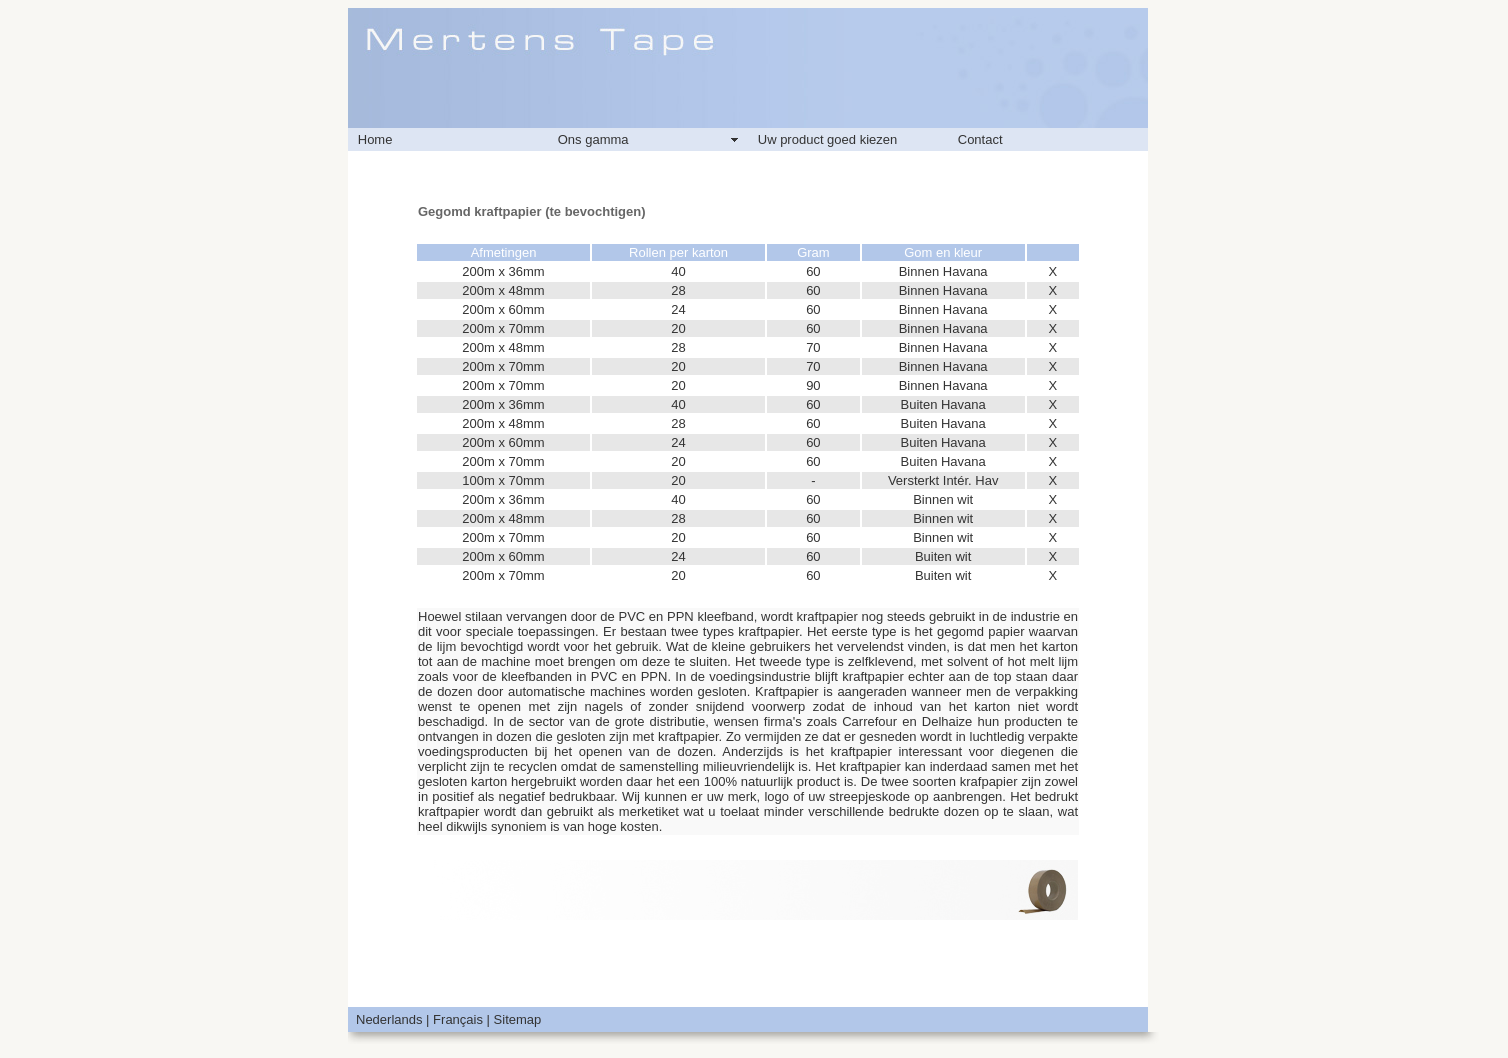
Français (458, 1019)
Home (375, 139)
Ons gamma (593, 139)
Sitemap (518, 1019)
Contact (980, 139)
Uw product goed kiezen (827, 139)
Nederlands (389, 1019)
